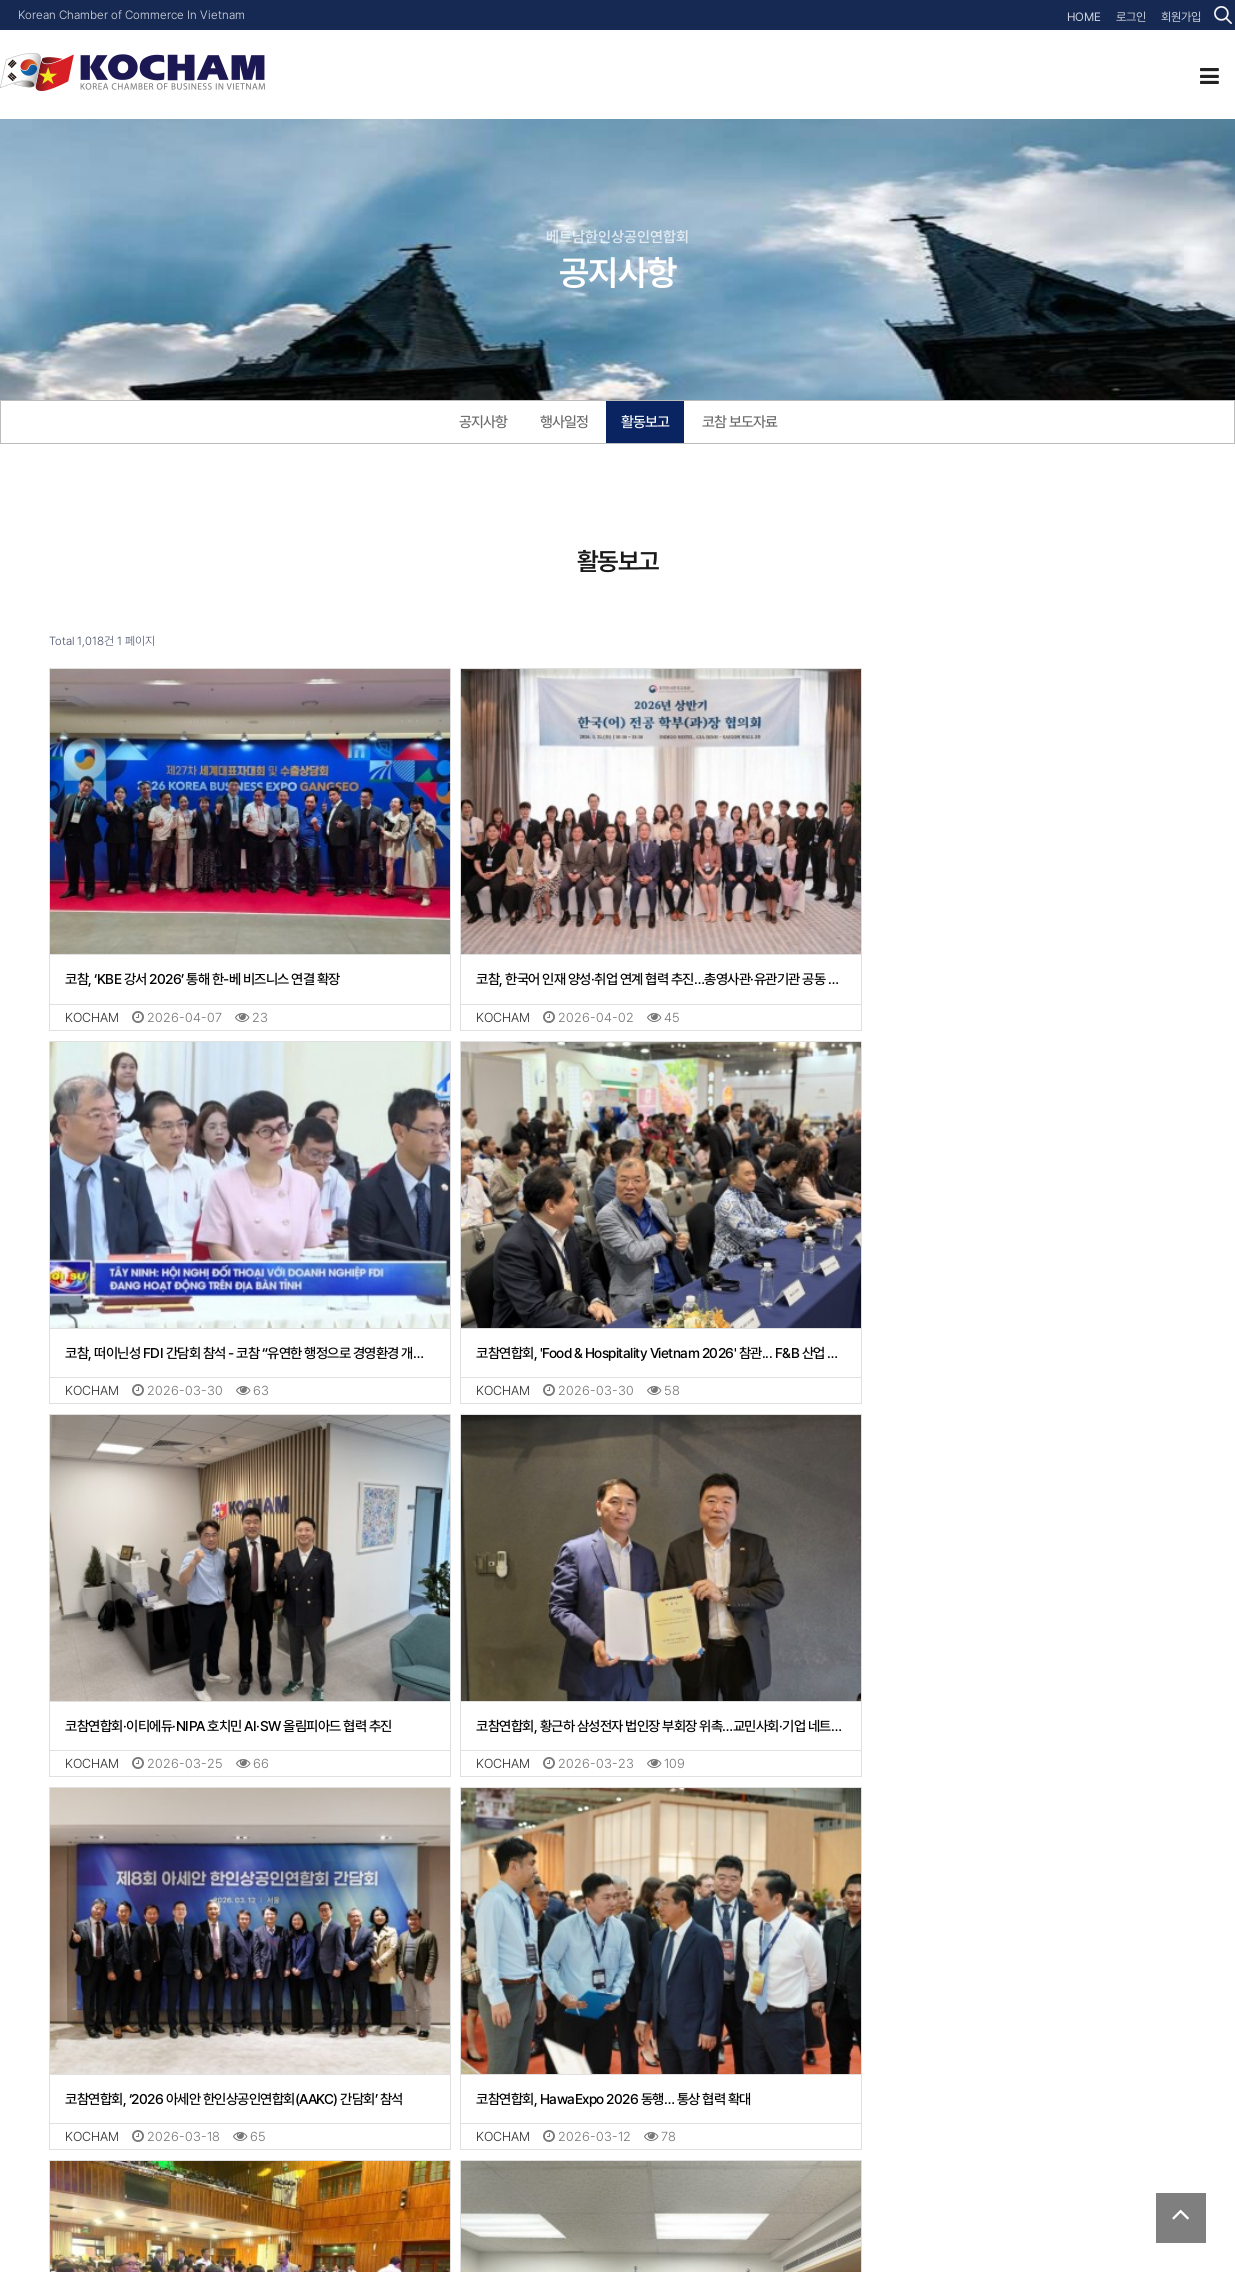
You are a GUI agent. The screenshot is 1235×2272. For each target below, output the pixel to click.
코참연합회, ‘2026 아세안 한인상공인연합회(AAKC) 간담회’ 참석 (234, 1661)
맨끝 (427, 2089)
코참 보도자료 (739, 422)
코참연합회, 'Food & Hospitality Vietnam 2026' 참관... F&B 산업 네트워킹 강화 (235, 1310)
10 (361, 2089)
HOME (1084, 17)
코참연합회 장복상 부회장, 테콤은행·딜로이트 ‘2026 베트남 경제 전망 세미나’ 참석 (617, 2013)
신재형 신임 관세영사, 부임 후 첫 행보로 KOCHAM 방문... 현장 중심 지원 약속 (999, 2013)
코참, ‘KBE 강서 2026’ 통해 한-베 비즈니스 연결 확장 (202, 958)
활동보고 (645, 422)
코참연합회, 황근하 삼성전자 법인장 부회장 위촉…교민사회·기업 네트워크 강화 (999, 1310)
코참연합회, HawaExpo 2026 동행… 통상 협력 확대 (584, 1661)
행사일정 (564, 422)
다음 (394, 2089)
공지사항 (483, 422)
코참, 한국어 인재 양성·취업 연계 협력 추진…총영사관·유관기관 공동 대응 (617, 958)
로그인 (1131, 17)
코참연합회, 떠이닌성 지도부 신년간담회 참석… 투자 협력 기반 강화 (999, 1661)
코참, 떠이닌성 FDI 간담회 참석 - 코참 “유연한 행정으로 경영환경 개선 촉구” (999, 958)
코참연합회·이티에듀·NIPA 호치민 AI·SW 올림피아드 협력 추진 (610, 1310)
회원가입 (1181, 17)
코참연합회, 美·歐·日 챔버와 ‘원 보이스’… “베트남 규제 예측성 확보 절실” (235, 2013)
